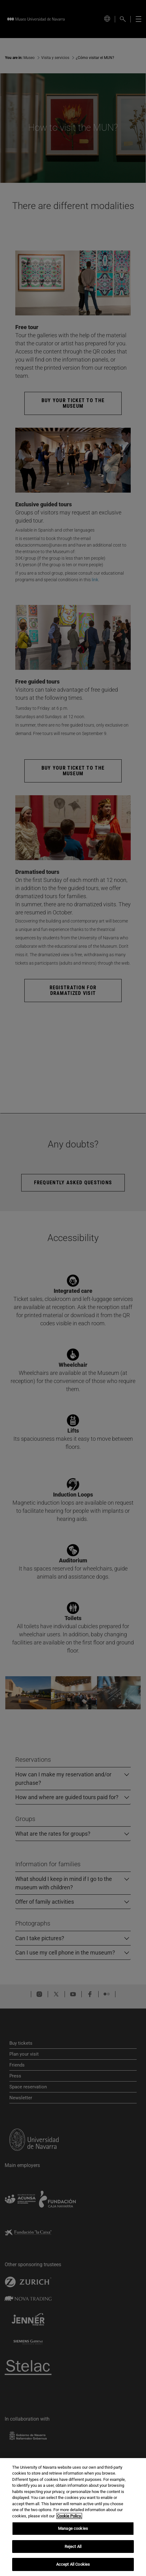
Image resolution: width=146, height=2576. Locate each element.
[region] (73, 2517)
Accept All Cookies (73, 2564)
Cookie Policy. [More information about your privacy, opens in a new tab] (69, 2516)
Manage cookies (73, 2528)
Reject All (73, 2546)
